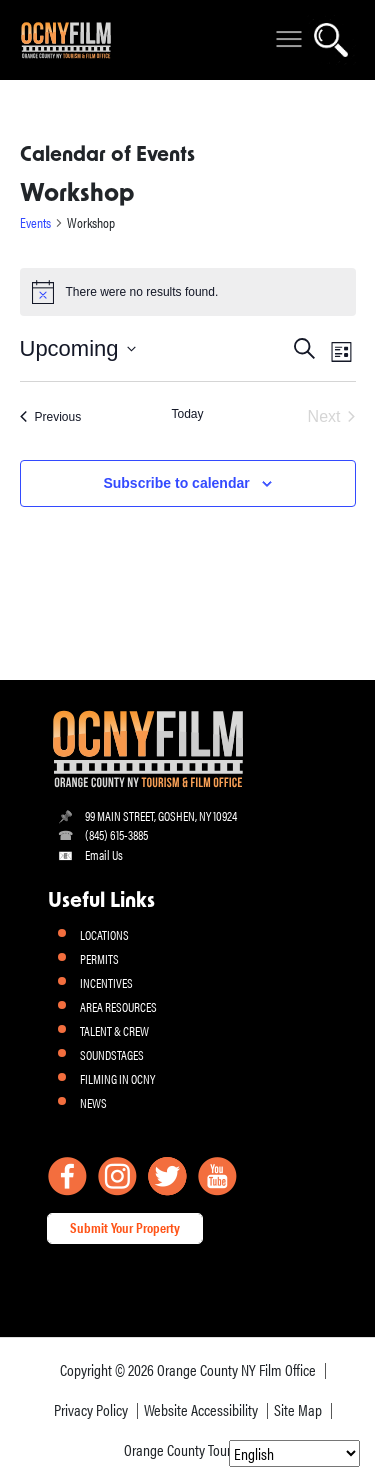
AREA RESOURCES (118, 1006)
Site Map (298, 1409)
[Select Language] (294, 1453)
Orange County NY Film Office (236, 1369)
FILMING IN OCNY (117, 1078)
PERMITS (99, 958)
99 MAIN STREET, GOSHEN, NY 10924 (161, 815)
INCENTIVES (106, 982)
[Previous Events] (51, 417)
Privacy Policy (91, 1409)
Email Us (104, 854)
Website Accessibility (201, 1409)
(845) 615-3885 (116, 834)
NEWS (93, 1102)
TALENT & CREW (114, 1030)
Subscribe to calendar (176, 483)
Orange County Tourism (187, 1449)
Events (35, 222)
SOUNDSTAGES (112, 1054)
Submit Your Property (125, 1227)
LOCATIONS (104, 934)
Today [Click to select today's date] (187, 414)
